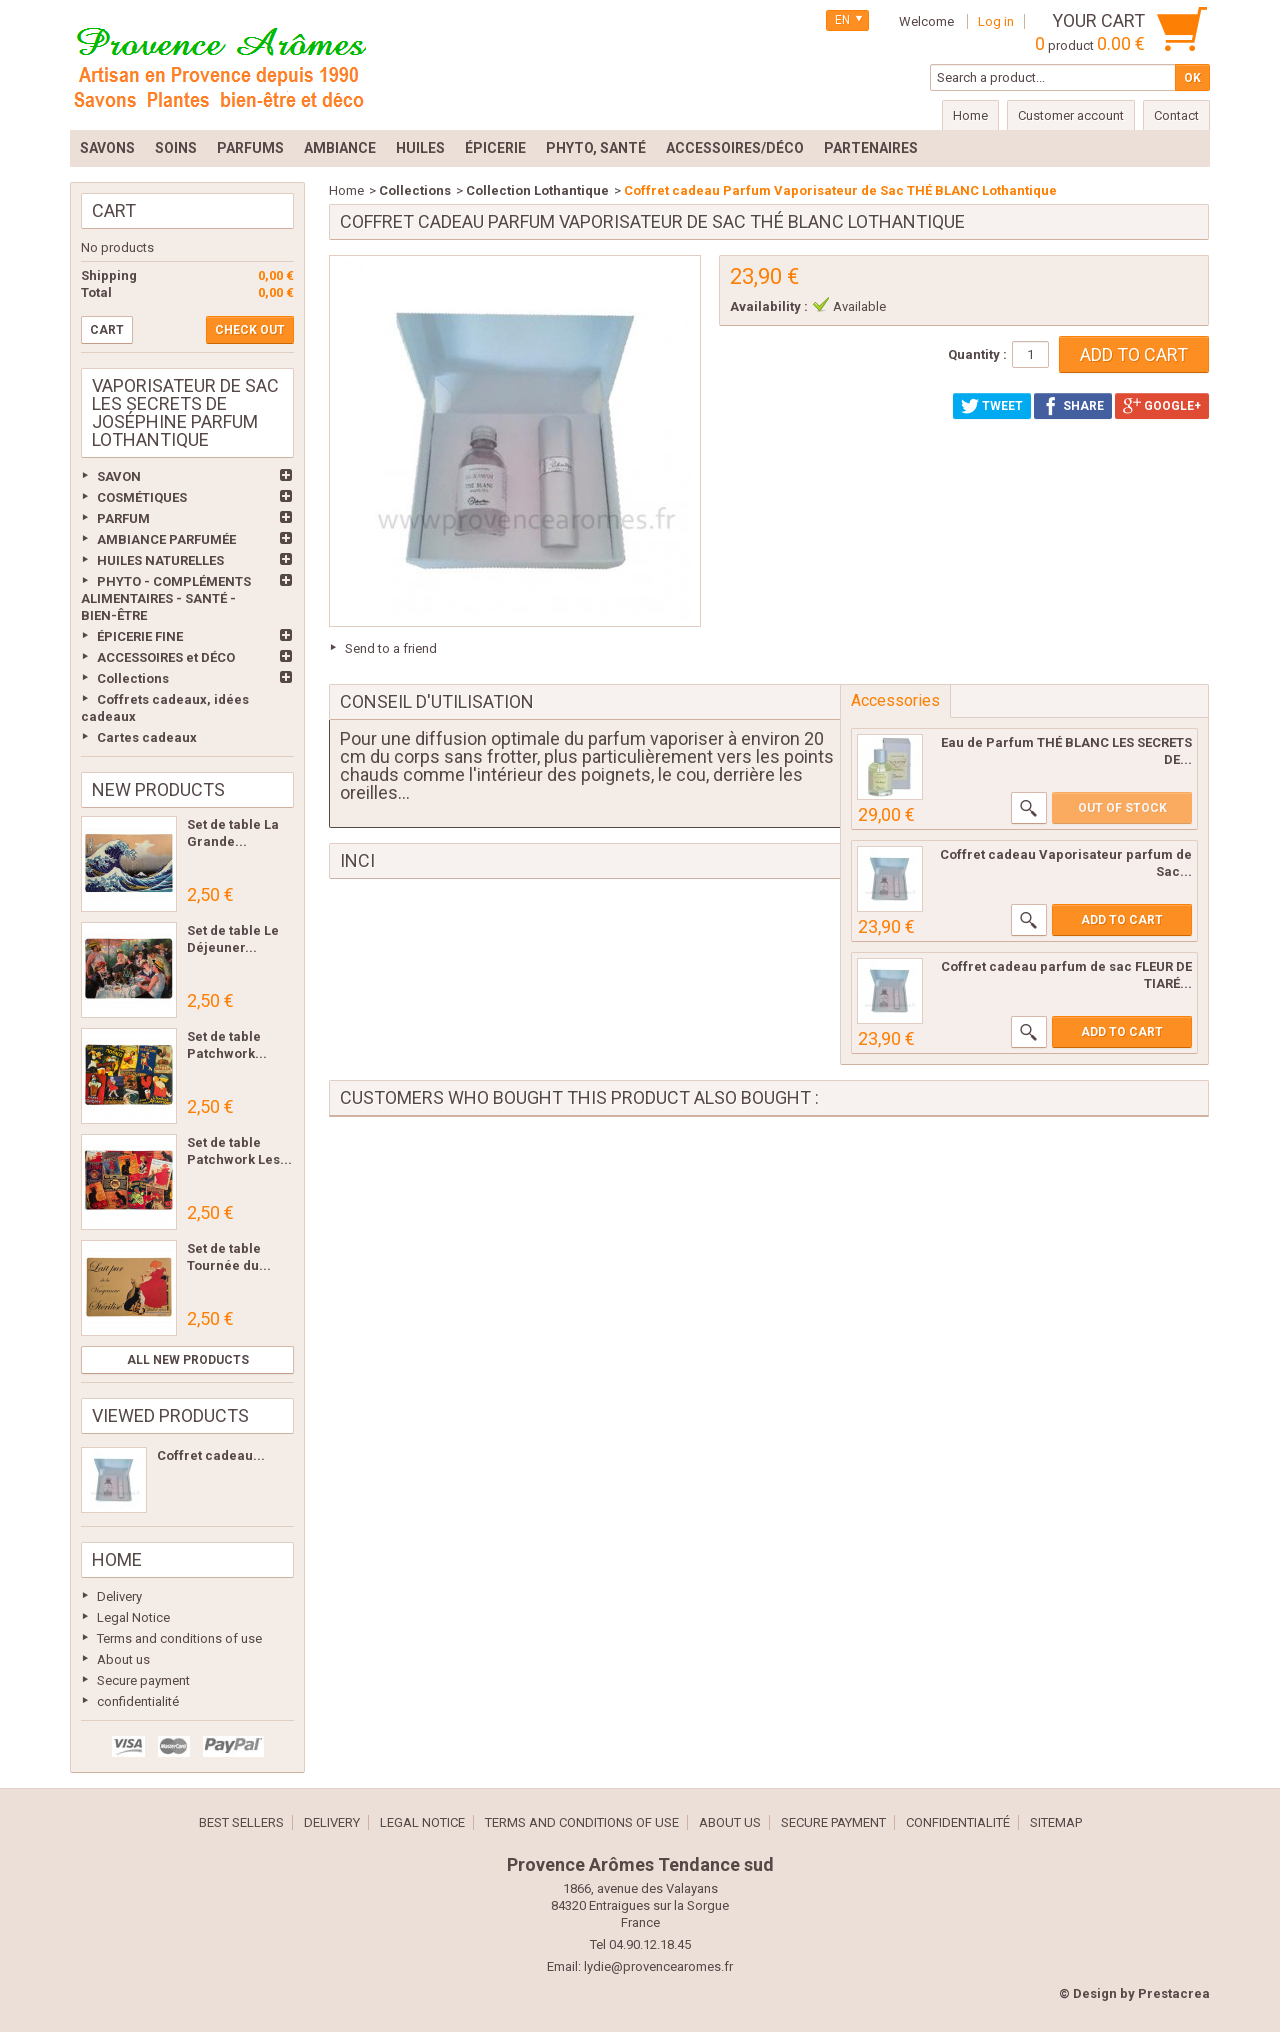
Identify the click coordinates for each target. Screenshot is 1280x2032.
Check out (250, 330)
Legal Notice (133, 1617)
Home (117, 1559)
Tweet (992, 406)
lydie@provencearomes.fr (658, 1966)
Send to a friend (391, 648)
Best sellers (241, 1822)
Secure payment (143, 1680)
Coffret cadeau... (211, 1455)
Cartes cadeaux (147, 737)
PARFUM (123, 518)
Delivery (119, 1596)
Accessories (895, 700)
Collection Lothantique (537, 190)
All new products (188, 1360)
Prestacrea (1174, 1993)
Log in (996, 21)
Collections (133, 678)
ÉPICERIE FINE (140, 636)
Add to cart (1122, 920)
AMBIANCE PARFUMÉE (166, 539)
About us (123, 1659)
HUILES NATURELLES (160, 560)
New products (158, 789)
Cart (114, 210)
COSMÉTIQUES (142, 497)
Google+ (1162, 406)
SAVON (119, 476)
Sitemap (1056, 1822)
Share (1073, 406)
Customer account (1071, 115)
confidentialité (138, 1701)
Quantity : (977, 354)
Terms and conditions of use (179, 1638)
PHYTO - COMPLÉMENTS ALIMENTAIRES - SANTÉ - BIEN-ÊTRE (166, 598)
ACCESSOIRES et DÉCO (166, 657)
